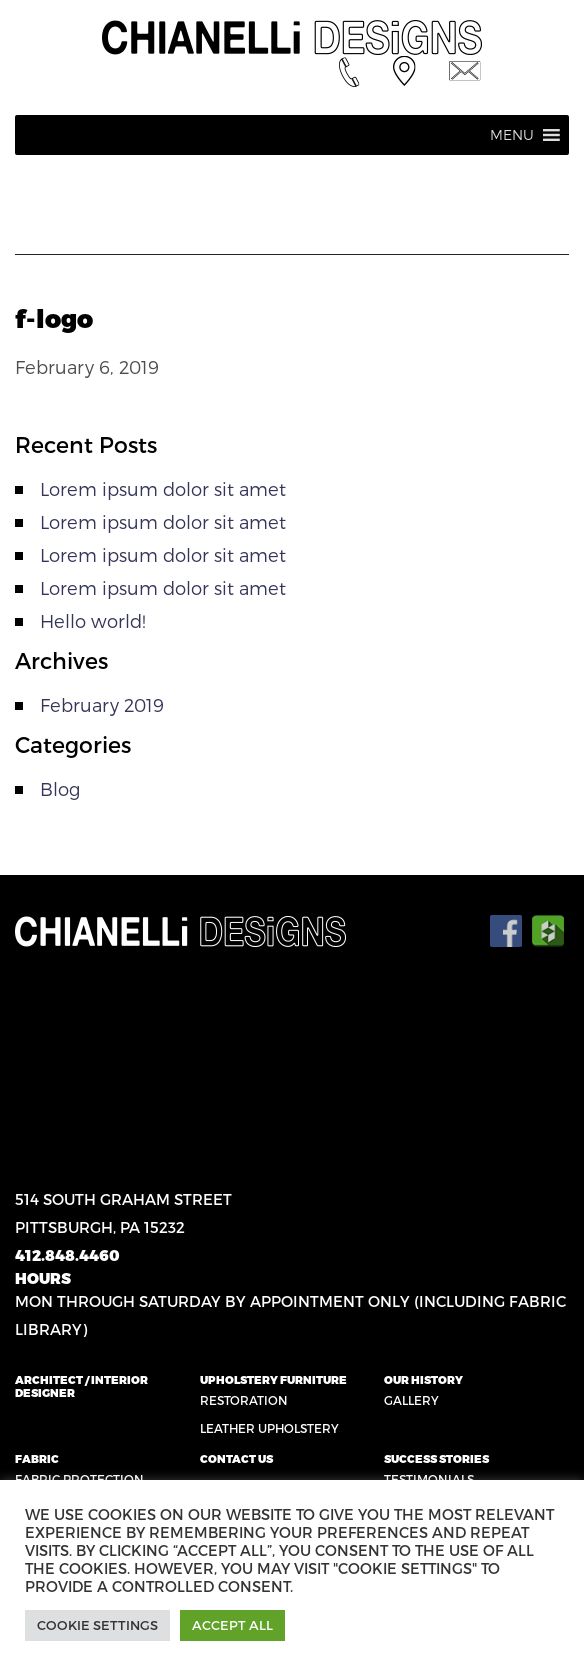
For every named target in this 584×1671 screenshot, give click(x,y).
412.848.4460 (67, 1255)
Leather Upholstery (269, 1428)
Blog (60, 788)
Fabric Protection (79, 1479)
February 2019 (102, 704)
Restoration (244, 1400)
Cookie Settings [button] (97, 1625)
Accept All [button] (232, 1625)
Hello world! (93, 620)
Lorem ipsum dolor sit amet (163, 488)
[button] (512, 135)
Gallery (411, 1400)
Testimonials (429, 1479)
